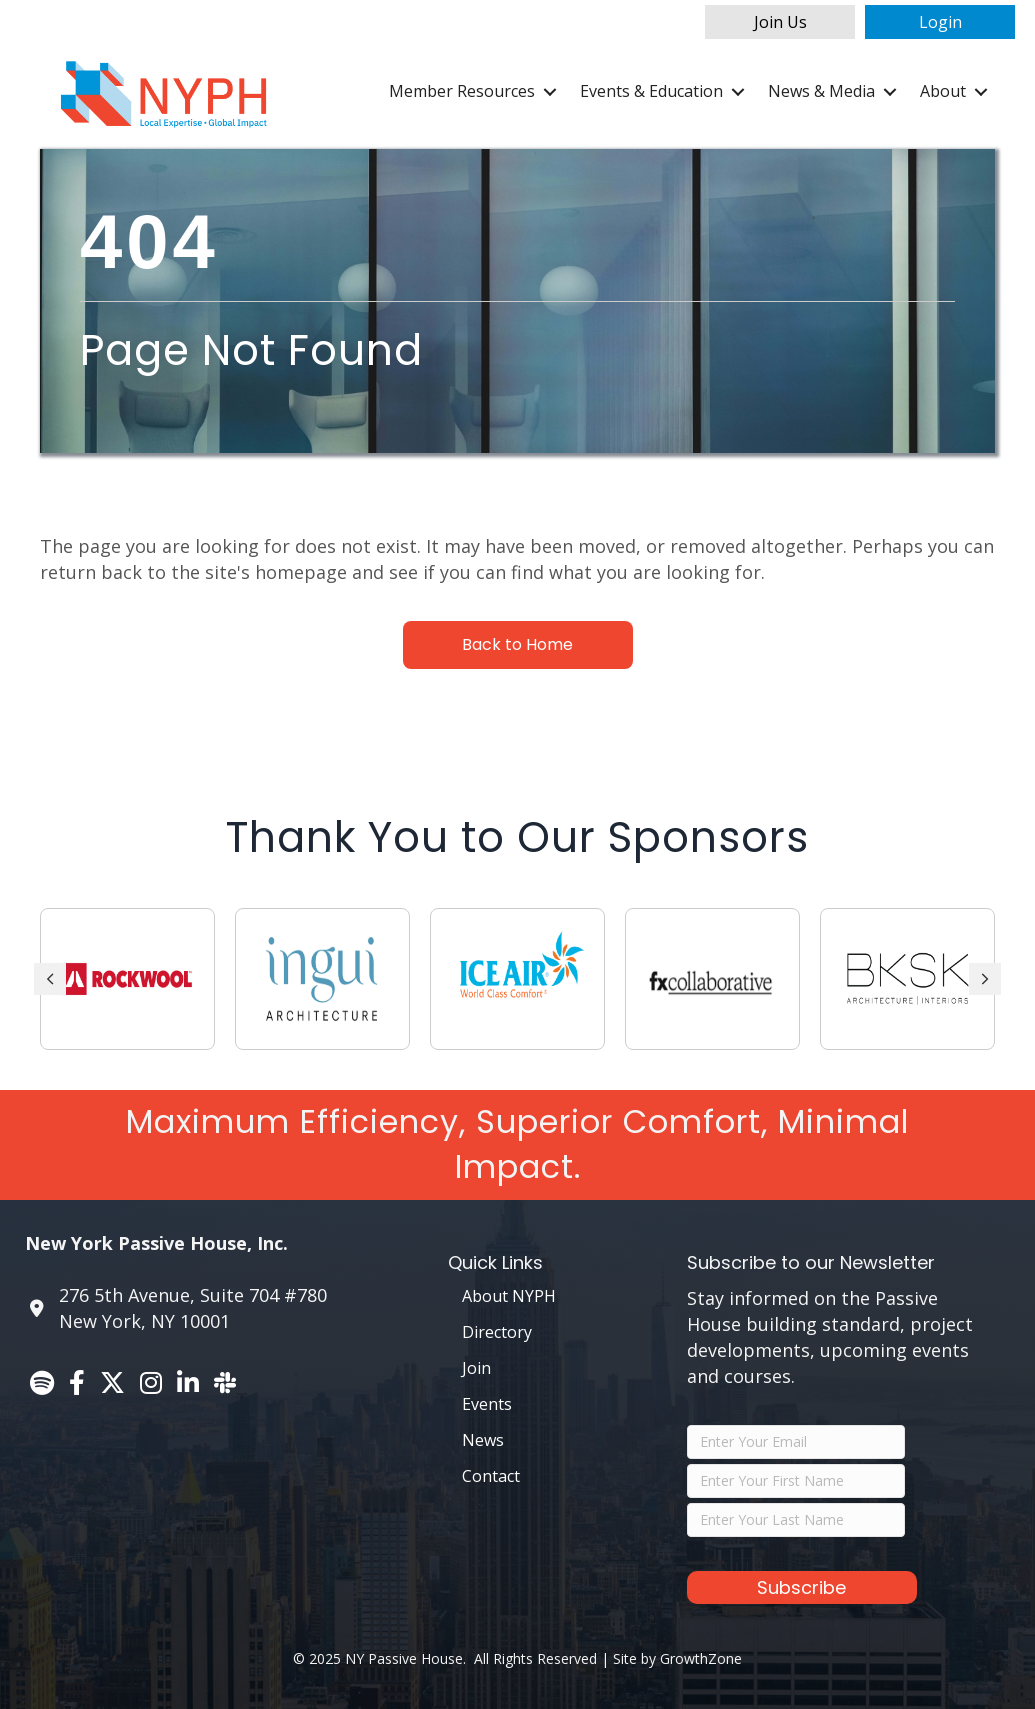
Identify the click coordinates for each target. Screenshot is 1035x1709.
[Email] (796, 1442)
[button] (780, 22)
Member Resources (462, 91)
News (483, 1440)
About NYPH (509, 1296)
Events (487, 1404)
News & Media (821, 91)
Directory (497, 1332)
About (943, 91)
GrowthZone (701, 1658)
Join (476, 1368)
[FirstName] (796, 1481)
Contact (491, 1476)
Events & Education (651, 91)
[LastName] (796, 1520)
